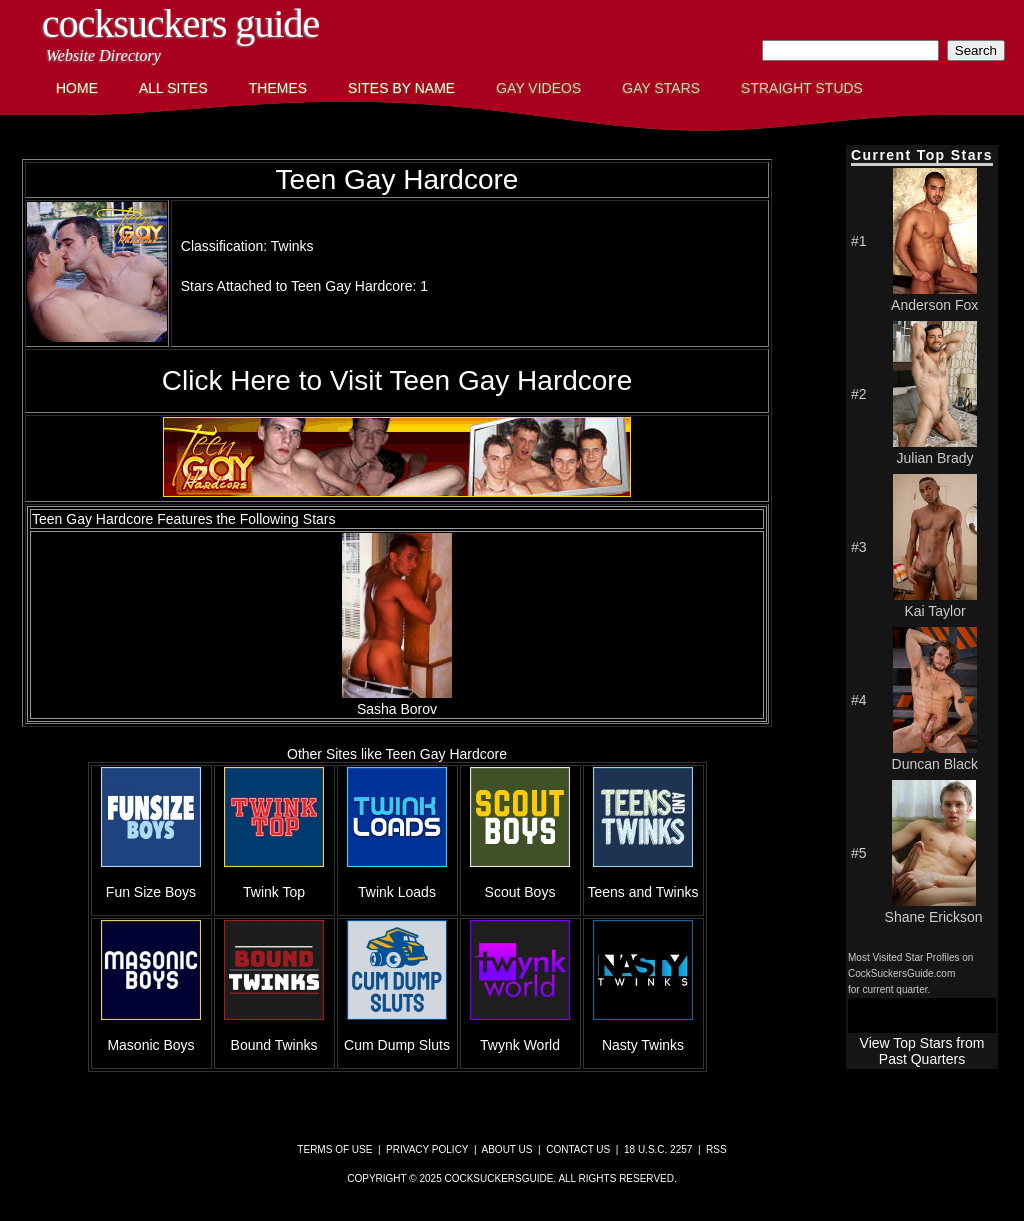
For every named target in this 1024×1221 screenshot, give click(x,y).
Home (77, 88)
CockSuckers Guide (180, 23)
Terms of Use (334, 1149)
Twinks (292, 246)
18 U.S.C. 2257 (658, 1149)
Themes (278, 88)
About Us (507, 1149)
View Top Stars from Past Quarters (922, 1051)
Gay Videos (538, 88)
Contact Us (578, 1149)
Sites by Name (401, 88)
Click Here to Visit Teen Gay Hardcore (397, 380)
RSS (716, 1149)
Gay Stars (661, 88)
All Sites (173, 88)
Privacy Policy (427, 1149)
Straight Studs (802, 88)
